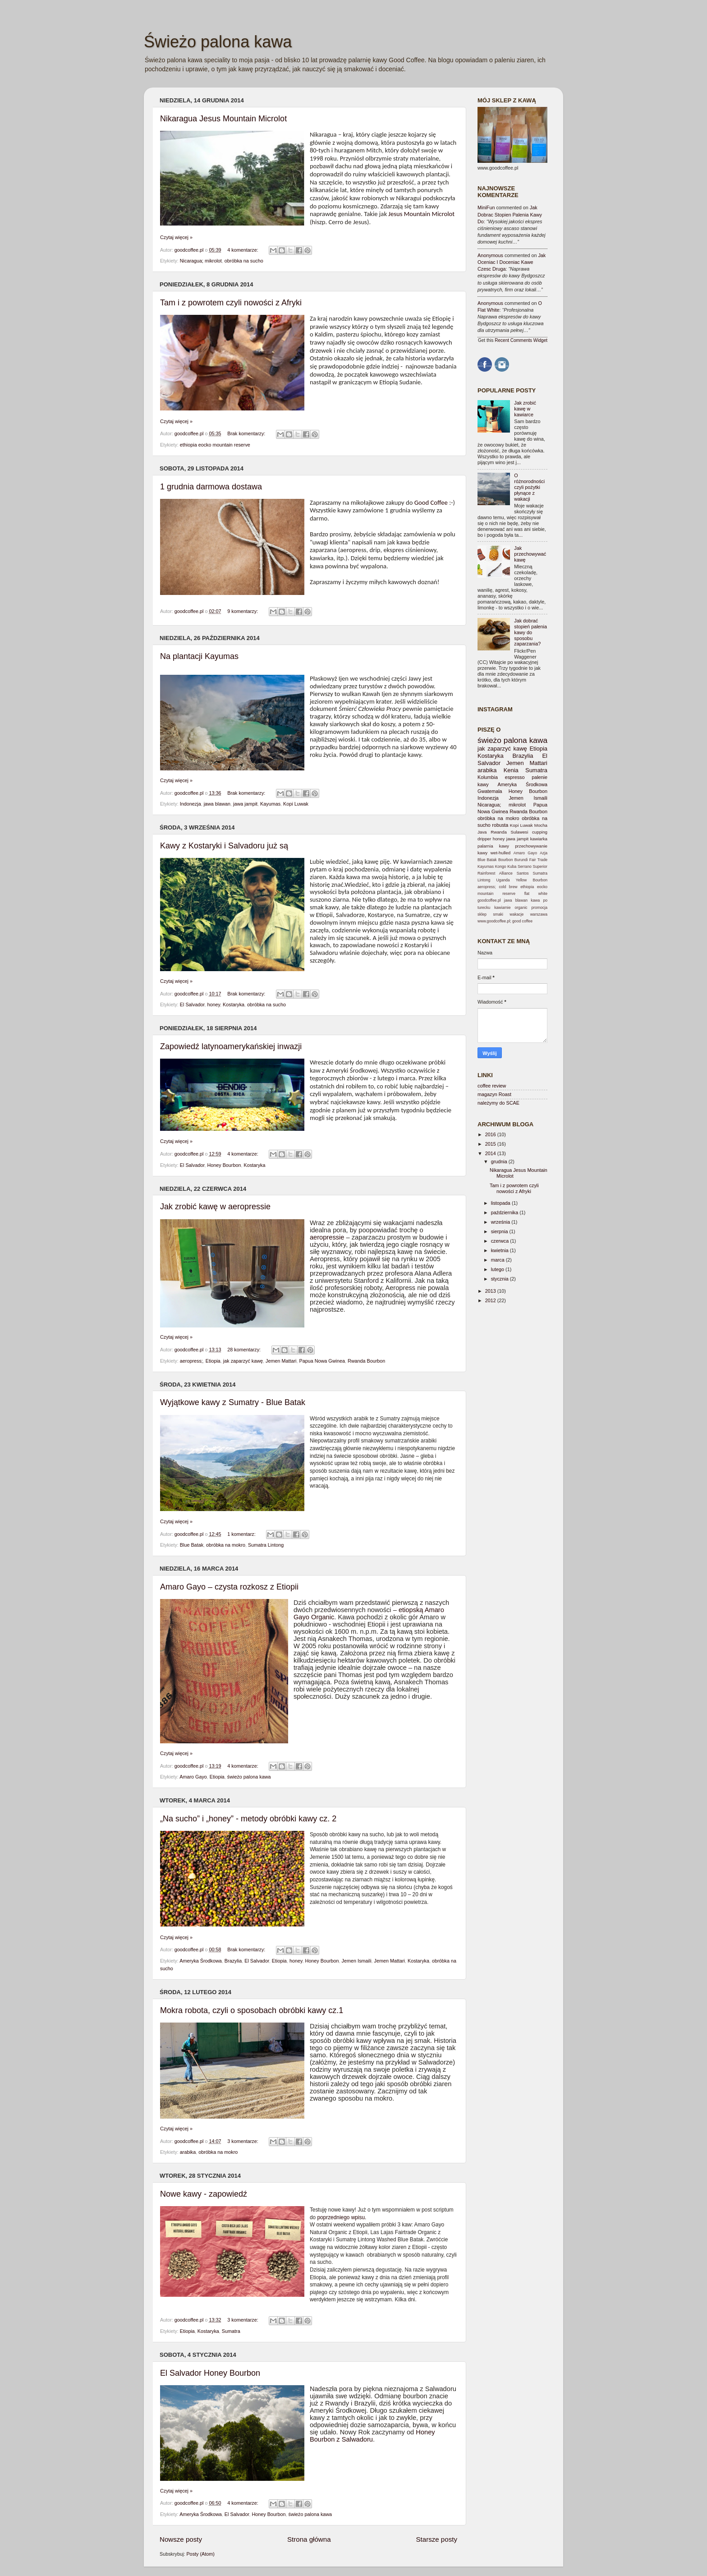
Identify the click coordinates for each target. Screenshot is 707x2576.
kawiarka (538, 838)
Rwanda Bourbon (366, 1361)
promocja (539, 907)
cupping (539, 831)
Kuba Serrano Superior (527, 866)
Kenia (511, 770)
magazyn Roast (494, 1094)
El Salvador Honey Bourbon (210, 2373)
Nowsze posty (181, 2539)
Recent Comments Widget (521, 340)
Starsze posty (436, 2539)
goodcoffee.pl (189, 250)
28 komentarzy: (244, 1349)
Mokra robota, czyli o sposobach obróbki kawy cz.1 (251, 2010)
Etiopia (213, 1361)
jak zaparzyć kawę (243, 1361)
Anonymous (490, 255)
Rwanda (499, 831)
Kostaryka (233, 1004)
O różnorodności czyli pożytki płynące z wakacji (529, 487)
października (505, 1212)
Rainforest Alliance (495, 873)
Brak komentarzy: (246, 433)
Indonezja (190, 803)
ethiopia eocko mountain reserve (215, 444)
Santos (523, 873)
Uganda (503, 880)
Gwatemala (489, 791)
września (501, 1222)
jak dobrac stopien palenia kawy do (509, 214)
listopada (501, 1203)
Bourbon (505, 859)
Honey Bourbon (224, 1165)
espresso (515, 777)
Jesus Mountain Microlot (421, 214)
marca (498, 1260)
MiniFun (486, 207)
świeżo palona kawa (249, 1776)
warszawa (538, 914)
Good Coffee (431, 502)
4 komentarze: (243, 250)
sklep (482, 914)
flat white (535, 893)
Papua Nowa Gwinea (321, 1361)
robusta (500, 825)
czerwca (500, 1241)
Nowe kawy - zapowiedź (203, 2193)
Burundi (521, 859)
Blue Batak (191, 1545)
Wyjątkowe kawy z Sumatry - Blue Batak (232, 1402)
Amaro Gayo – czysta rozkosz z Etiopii (229, 1586)
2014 (491, 1153)
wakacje (516, 914)
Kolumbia (487, 777)
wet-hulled (500, 852)
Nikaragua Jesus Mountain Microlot (223, 118)
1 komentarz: (242, 1534)
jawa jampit (245, 803)
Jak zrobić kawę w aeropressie (215, 1206)
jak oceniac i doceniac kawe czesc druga (511, 262)
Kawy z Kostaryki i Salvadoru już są (224, 845)
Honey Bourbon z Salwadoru (372, 2436)
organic (520, 907)
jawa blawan (217, 803)
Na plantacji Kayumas (199, 656)
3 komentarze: (243, 2141)
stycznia (500, 1278)
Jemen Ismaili (357, 1960)
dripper (484, 838)
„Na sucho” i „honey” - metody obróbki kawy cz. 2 (248, 1818)
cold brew (508, 887)
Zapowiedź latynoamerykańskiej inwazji (231, 1046)
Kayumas (270, 803)
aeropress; (191, 1361)
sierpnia (500, 1231)
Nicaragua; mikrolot (201, 260)
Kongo (500, 866)
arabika (188, 2152)
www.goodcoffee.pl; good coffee (505, 921)
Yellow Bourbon (531, 880)
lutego (498, 1269)
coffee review (491, 1085)
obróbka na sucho (244, 260)
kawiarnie (502, 907)
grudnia (500, 1161)
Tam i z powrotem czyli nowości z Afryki (231, 302)
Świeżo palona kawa (218, 41)
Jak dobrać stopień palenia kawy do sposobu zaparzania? (530, 632)
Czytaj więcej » (176, 237)
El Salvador (192, 1004)
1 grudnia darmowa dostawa (211, 486)
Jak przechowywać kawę (530, 553)
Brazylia (233, 1960)
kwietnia (500, 1250)
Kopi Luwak (295, 803)
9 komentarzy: (243, 611)
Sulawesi (519, 831)
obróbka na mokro (225, 1545)
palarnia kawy (493, 845)
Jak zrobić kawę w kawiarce (525, 408)
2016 (491, 1134)
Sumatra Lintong (266, 1545)
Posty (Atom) (200, 2554)
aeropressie (327, 1237)
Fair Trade (538, 859)
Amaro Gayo (193, 1776)
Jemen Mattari (281, 1361)
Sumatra (231, 2331)
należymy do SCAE (498, 1103)
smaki (498, 914)
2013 (491, 1291)
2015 (491, 1144)
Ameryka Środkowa (200, 1960)
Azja (543, 853)
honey (213, 1004)
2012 (491, 1300)
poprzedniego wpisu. (341, 2217)
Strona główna (309, 2539)
